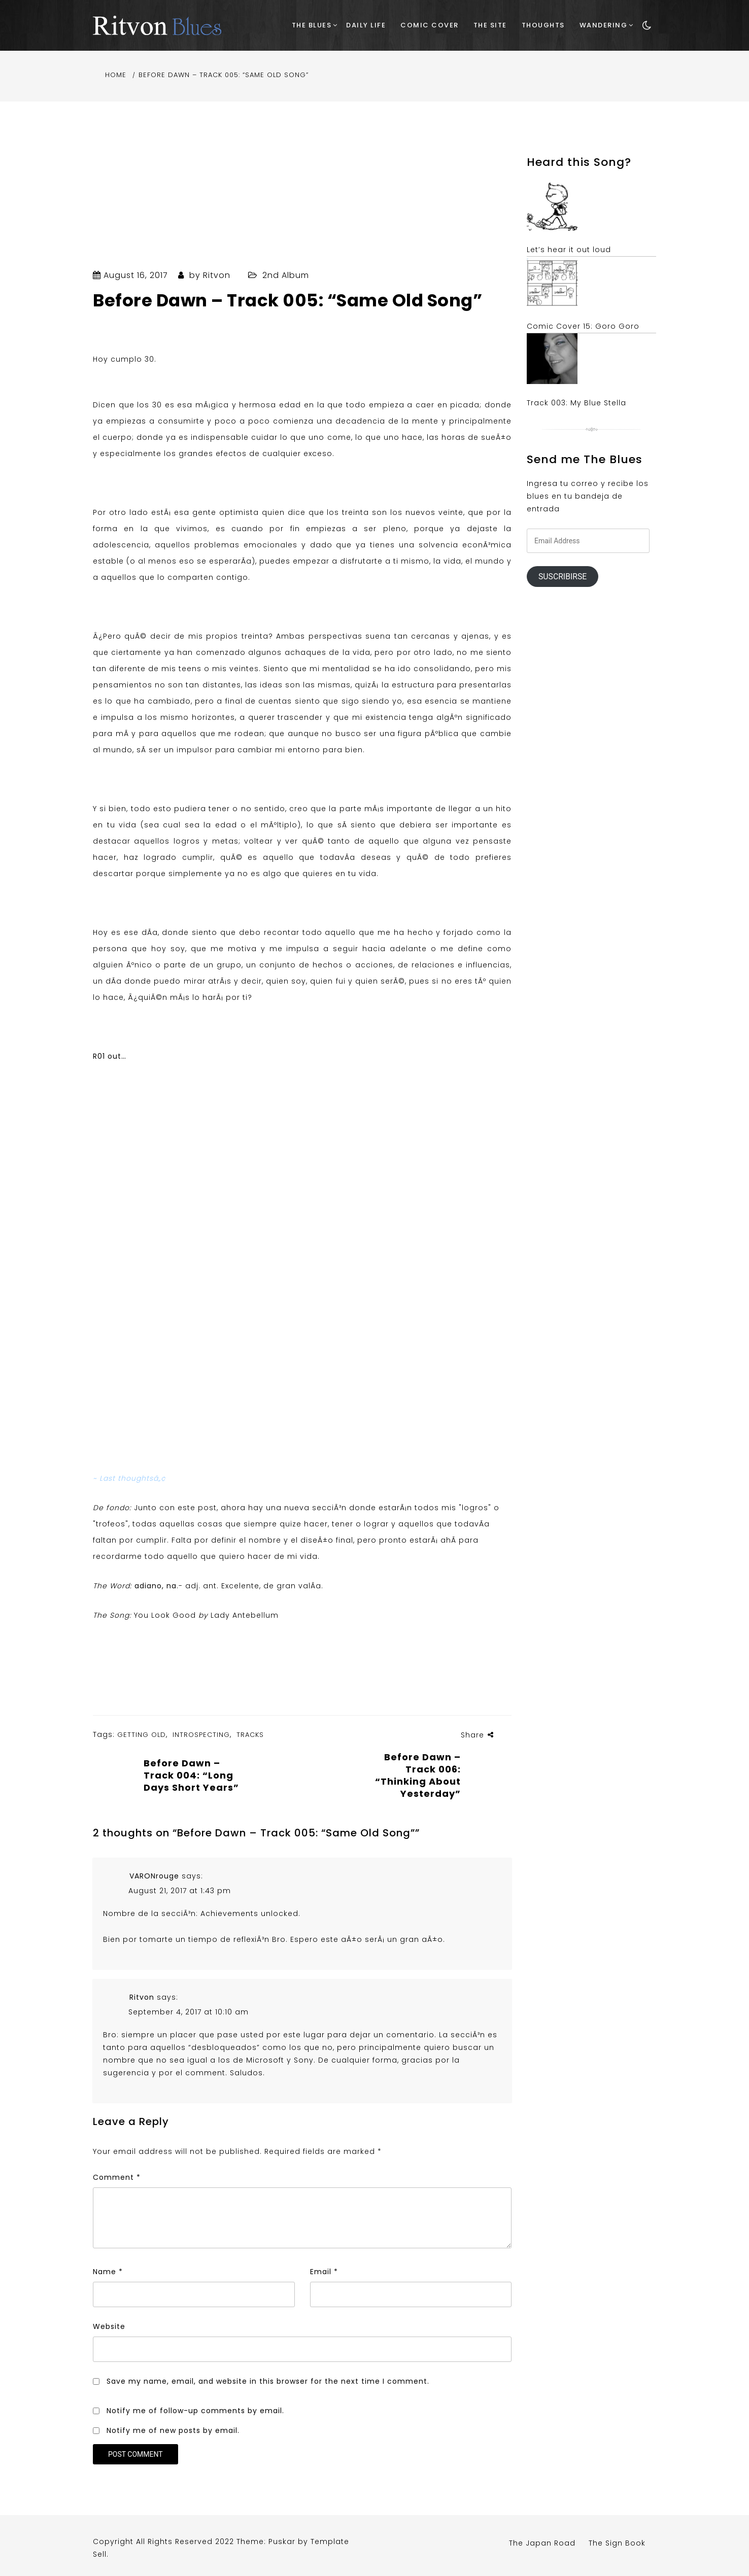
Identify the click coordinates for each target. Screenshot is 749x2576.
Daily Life (366, 25)
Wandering (604, 25)
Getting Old (141, 1734)
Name (108, 2272)
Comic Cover (429, 25)
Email (324, 2272)
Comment (117, 2177)
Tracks (250, 1734)
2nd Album (285, 275)
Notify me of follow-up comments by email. (195, 2411)
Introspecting (201, 1734)
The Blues (312, 25)
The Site (490, 25)
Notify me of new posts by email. (173, 2430)
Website (109, 2326)
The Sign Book (617, 2543)
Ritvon (216, 275)
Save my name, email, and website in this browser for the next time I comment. (268, 2381)
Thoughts (543, 25)
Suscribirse (562, 576)
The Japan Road (542, 2543)
